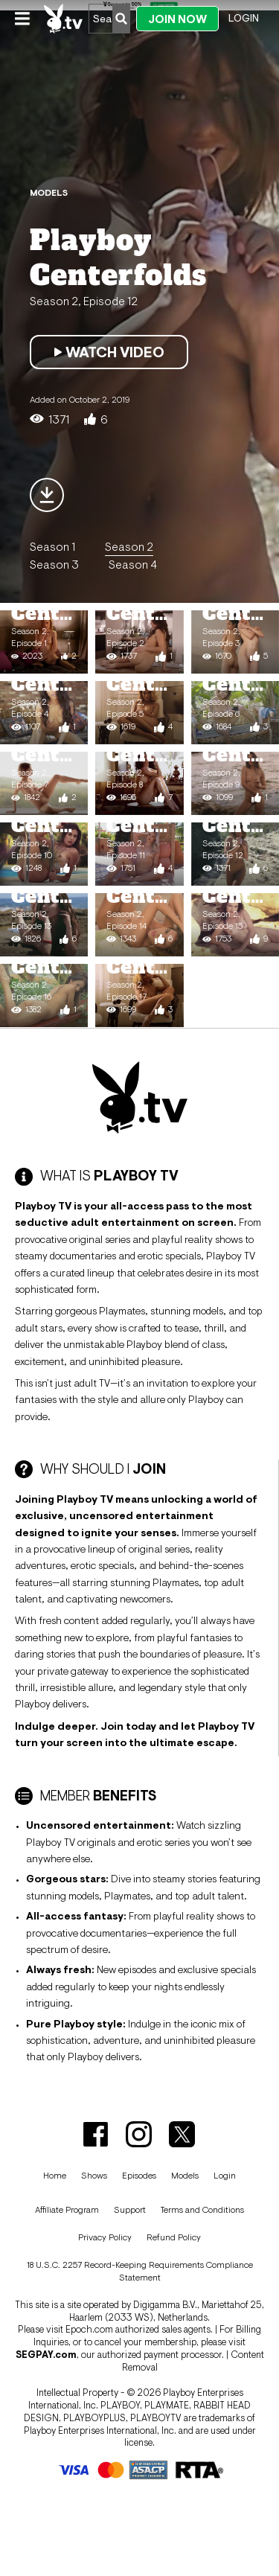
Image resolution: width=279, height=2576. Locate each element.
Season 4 (133, 564)
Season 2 (129, 546)
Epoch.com (89, 2329)
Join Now (177, 19)
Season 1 (52, 546)
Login (243, 18)
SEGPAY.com (46, 2354)
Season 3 (54, 564)
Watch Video (109, 352)
